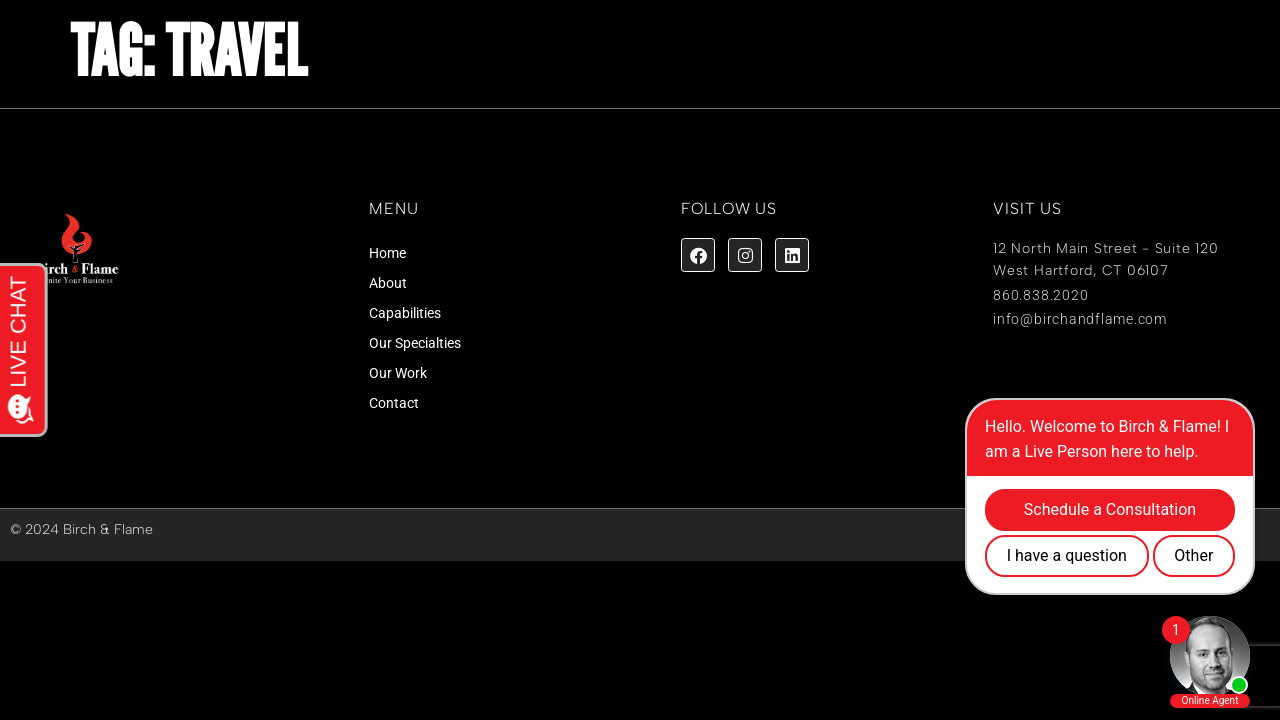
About (388, 283)
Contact (394, 403)
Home (387, 253)
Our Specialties (415, 343)
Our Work (398, 373)
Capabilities (405, 313)
